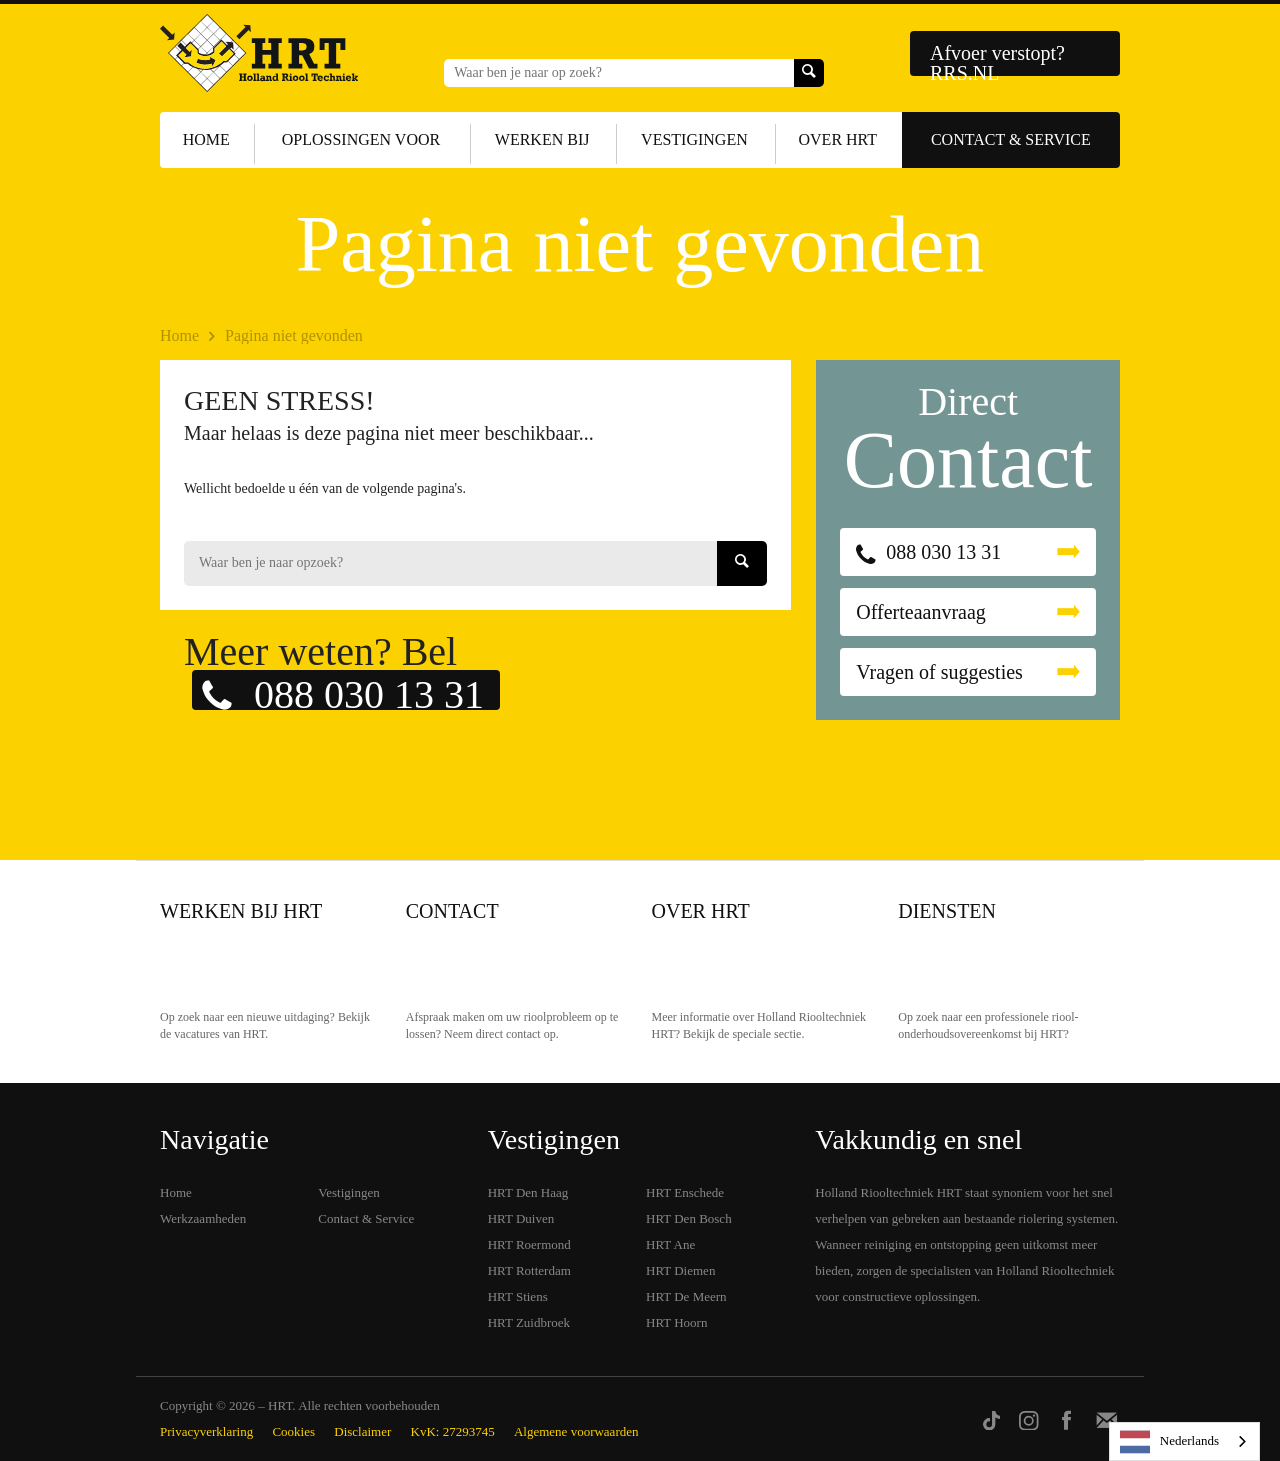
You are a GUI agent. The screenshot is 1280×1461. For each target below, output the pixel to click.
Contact (452, 911)
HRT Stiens (518, 1296)
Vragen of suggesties (939, 672)
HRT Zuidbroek (529, 1322)
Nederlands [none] (1169, 1442)
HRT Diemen (680, 1270)
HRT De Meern (686, 1296)
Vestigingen (694, 139)
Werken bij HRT (241, 911)
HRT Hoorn (676, 1322)
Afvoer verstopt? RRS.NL (997, 59)
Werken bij (542, 139)
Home (206, 139)
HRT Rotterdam (529, 1270)
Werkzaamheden (203, 1218)
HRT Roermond (529, 1244)
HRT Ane (670, 1244)
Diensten (947, 911)
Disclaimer (362, 1431)
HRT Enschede (685, 1192)
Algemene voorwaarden (576, 1431)
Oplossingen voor (361, 139)
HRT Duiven (521, 1218)
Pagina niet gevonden (294, 335)
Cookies (293, 1431)
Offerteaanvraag (921, 612)
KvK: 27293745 (453, 1431)
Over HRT (838, 139)
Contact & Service (1011, 139)
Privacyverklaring (206, 1431)
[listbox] (1184, 1441)
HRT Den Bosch (689, 1218)
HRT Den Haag (528, 1192)
